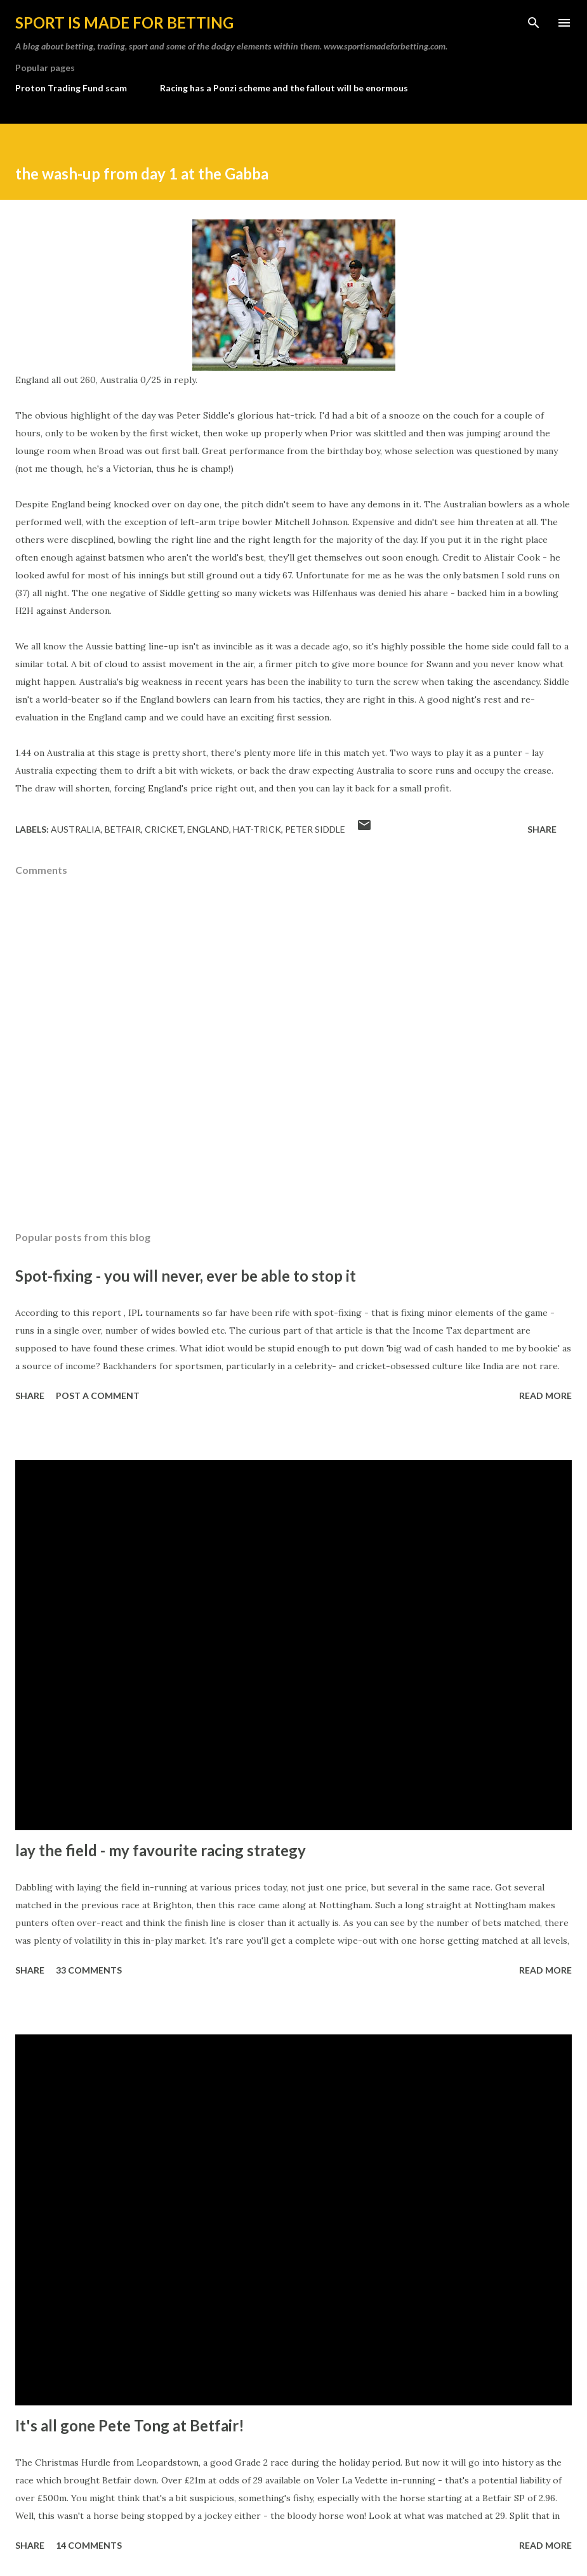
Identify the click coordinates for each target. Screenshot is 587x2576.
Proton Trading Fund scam (71, 87)
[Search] (533, 22)
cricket (164, 829)
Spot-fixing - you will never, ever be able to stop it (185, 1275)
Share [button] (542, 829)
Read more (545, 1395)
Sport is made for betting (124, 22)
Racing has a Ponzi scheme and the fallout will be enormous (284, 87)
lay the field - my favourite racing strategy (160, 1850)
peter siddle (315, 829)
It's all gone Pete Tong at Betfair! (129, 2425)
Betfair (123, 829)
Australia (76, 829)
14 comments (89, 2545)
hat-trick (257, 829)
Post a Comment (98, 1395)
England (208, 829)
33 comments (89, 1970)
